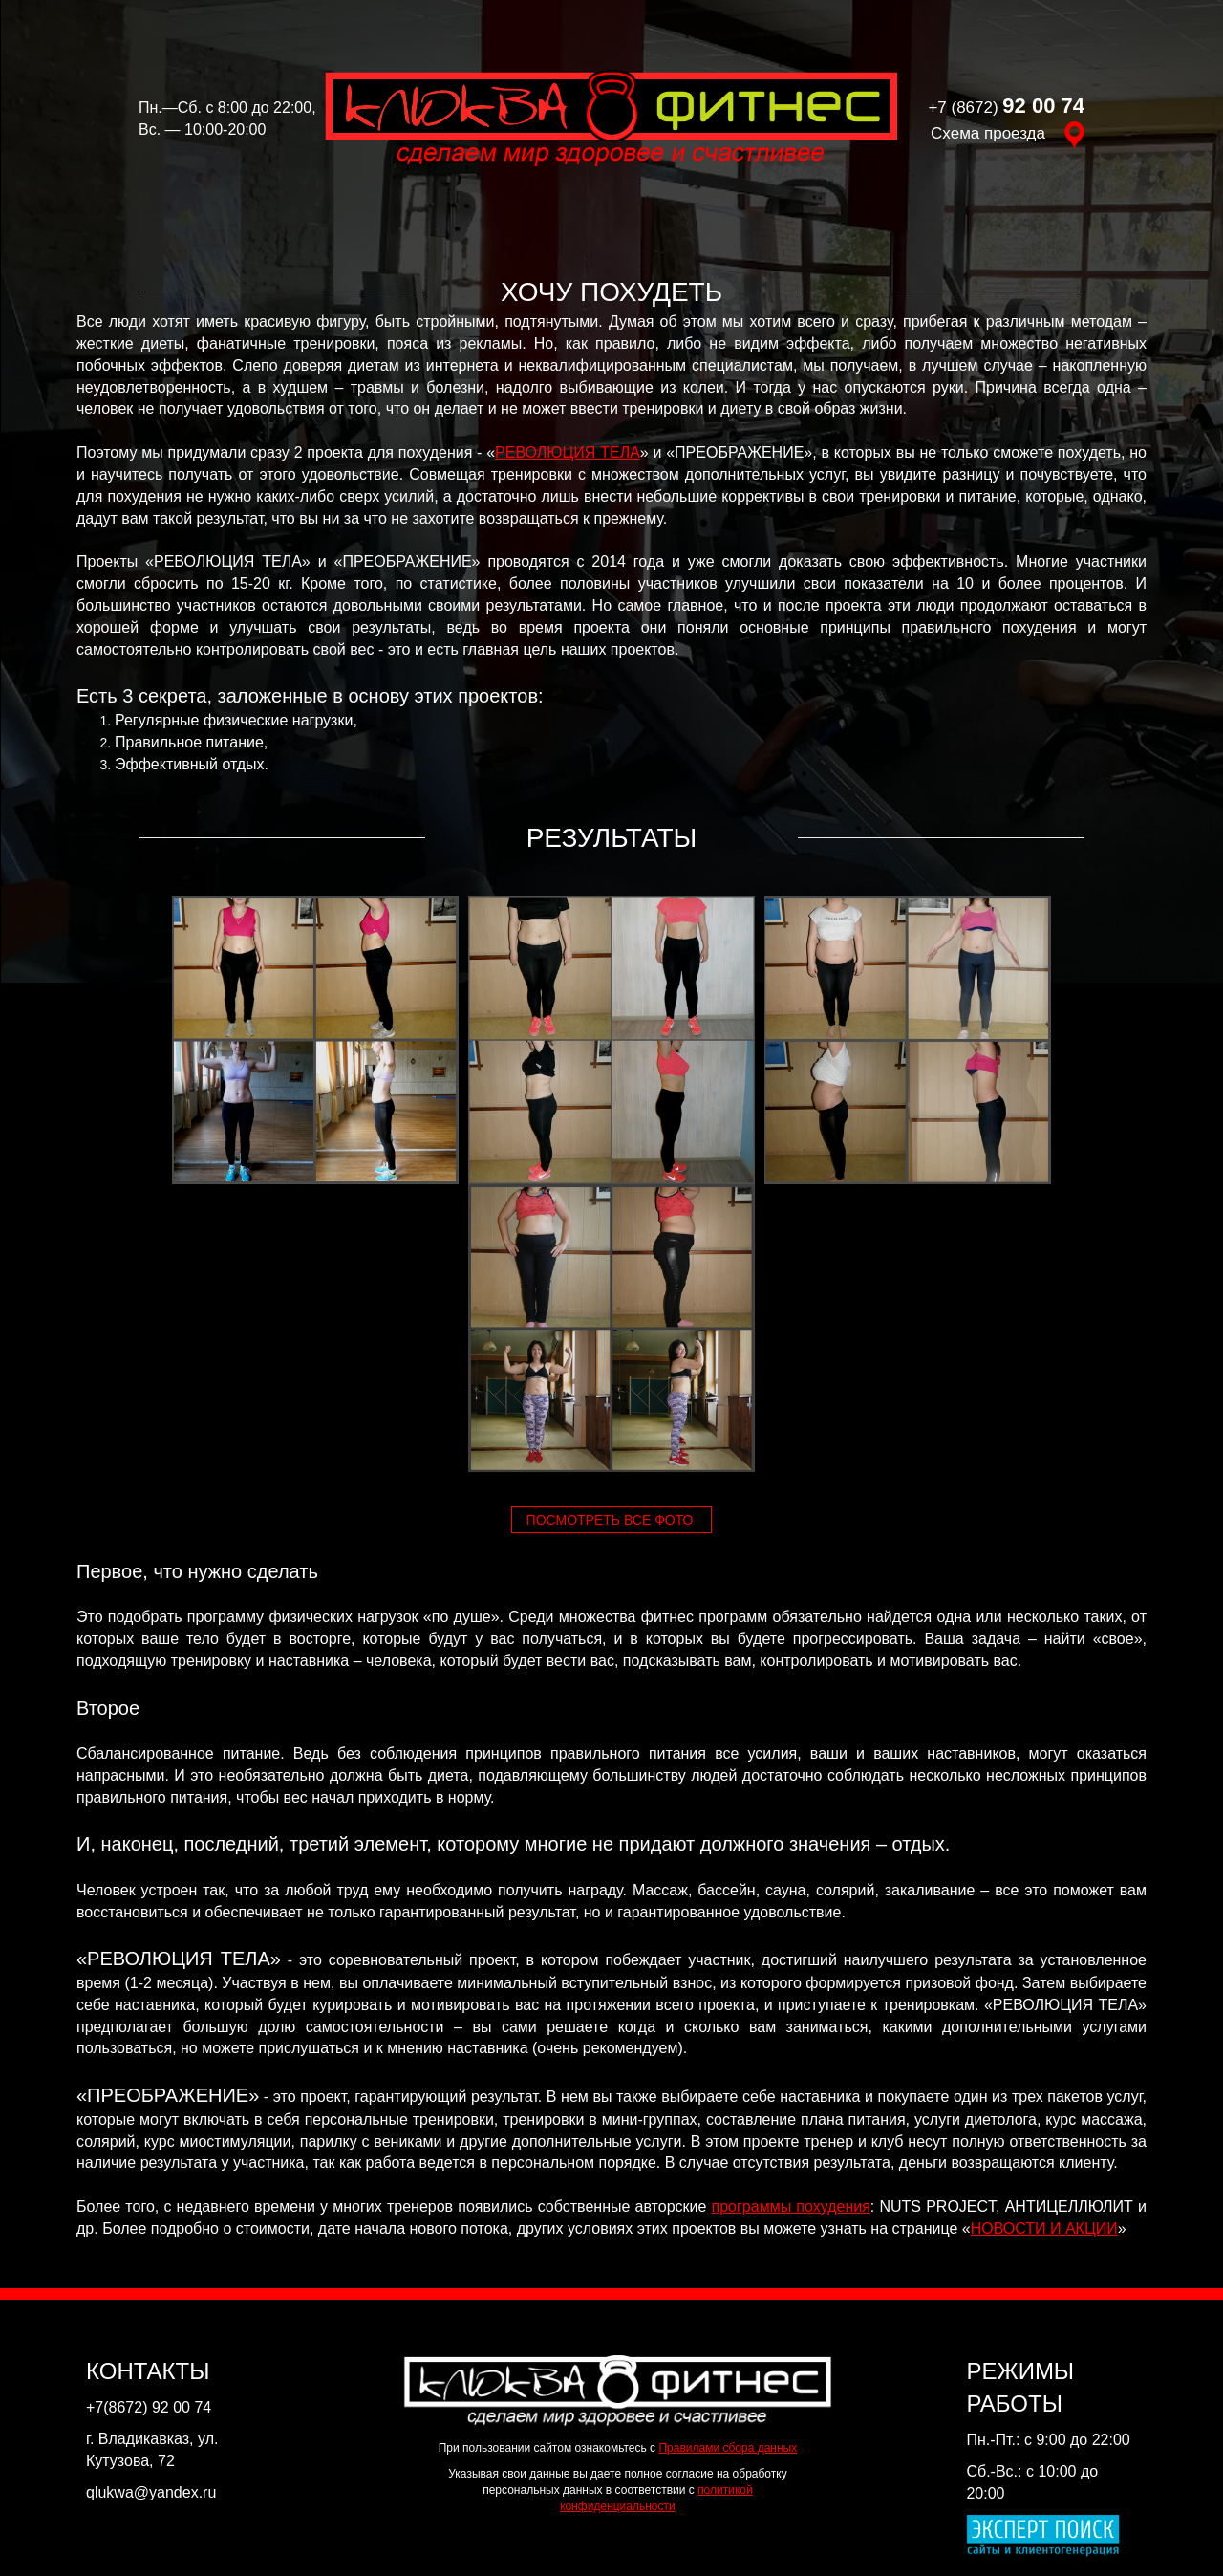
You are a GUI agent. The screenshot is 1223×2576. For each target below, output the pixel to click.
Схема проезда (1007, 133)
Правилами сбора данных (727, 2448)
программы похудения (791, 2206)
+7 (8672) (1006, 107)
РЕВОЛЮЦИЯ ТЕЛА (567, 452)
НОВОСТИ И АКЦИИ (1044, 2228)
